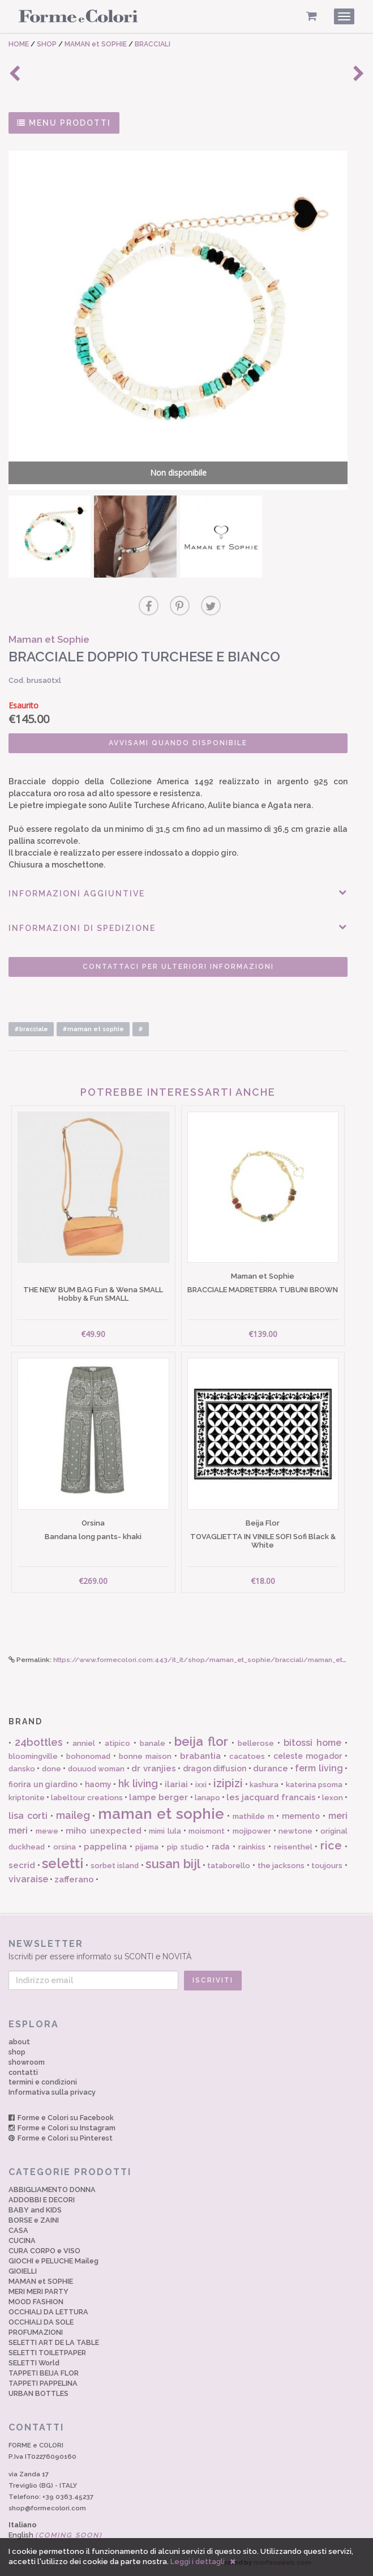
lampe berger (158, 1797)
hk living (138, 1783)
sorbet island (115, 1865)
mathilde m (253, 1816)
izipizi (228, 1783)
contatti (23, 2072)
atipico (117, 1743)
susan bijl (172, 1863)
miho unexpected (103, 1831)
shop (16, 2052)
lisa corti (28, 1815)
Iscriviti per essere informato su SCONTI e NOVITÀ (186, 1949)
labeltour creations (87, 1797)
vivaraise (28, 1879)
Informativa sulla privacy (52, 2092)
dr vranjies (153, 1768)
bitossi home (312, 1742)
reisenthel (293, 1847)
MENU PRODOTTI (64, 122)
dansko (21, 1769)
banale (152, 1743)
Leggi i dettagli (197, 2561)
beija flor (201, 1741)
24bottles (39, 1742)
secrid (21, 1865)
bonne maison (145, 1756)
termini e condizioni (42, 2082)
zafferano (74, 1879)
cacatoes (247, 1756)
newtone (295, 1831)
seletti (62, 1863)
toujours (326, 1865)
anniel (83, 1743)
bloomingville (33, 1756)
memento (301, 1816)
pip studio (185, 1847)
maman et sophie (161, 1813)
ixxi (201, 1784)
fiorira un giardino (43, 1784)
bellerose (256, 1743)
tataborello (228, 1865)
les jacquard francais (271, 1797)
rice (331, 1845)
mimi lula (165, 1831)
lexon (332, 1797)
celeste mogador (307, 1756)
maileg (73, 1815)
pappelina (105, 1847)
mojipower (252, 1831)
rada (221, 1846)
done (51, 1769)
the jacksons (281, 1865)
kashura (264, 1784)
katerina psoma (314, 1784)
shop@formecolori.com (47, 2508)
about (19, 2041)
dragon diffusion (214, 1768)
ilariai (176, 1784)
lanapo (207, 1797)
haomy (98, 1784)
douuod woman (96, 1769)
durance (270, 1768)
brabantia (200, 1756)
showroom (26, 2062)
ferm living (318, 1768)
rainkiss (251, 1847)
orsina (64, 1847)
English (55, 2535)
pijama (146, 1847)
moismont (206, 1831)
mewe (47, 1831)
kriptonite (26, 1797)
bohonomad (88, 1756)
